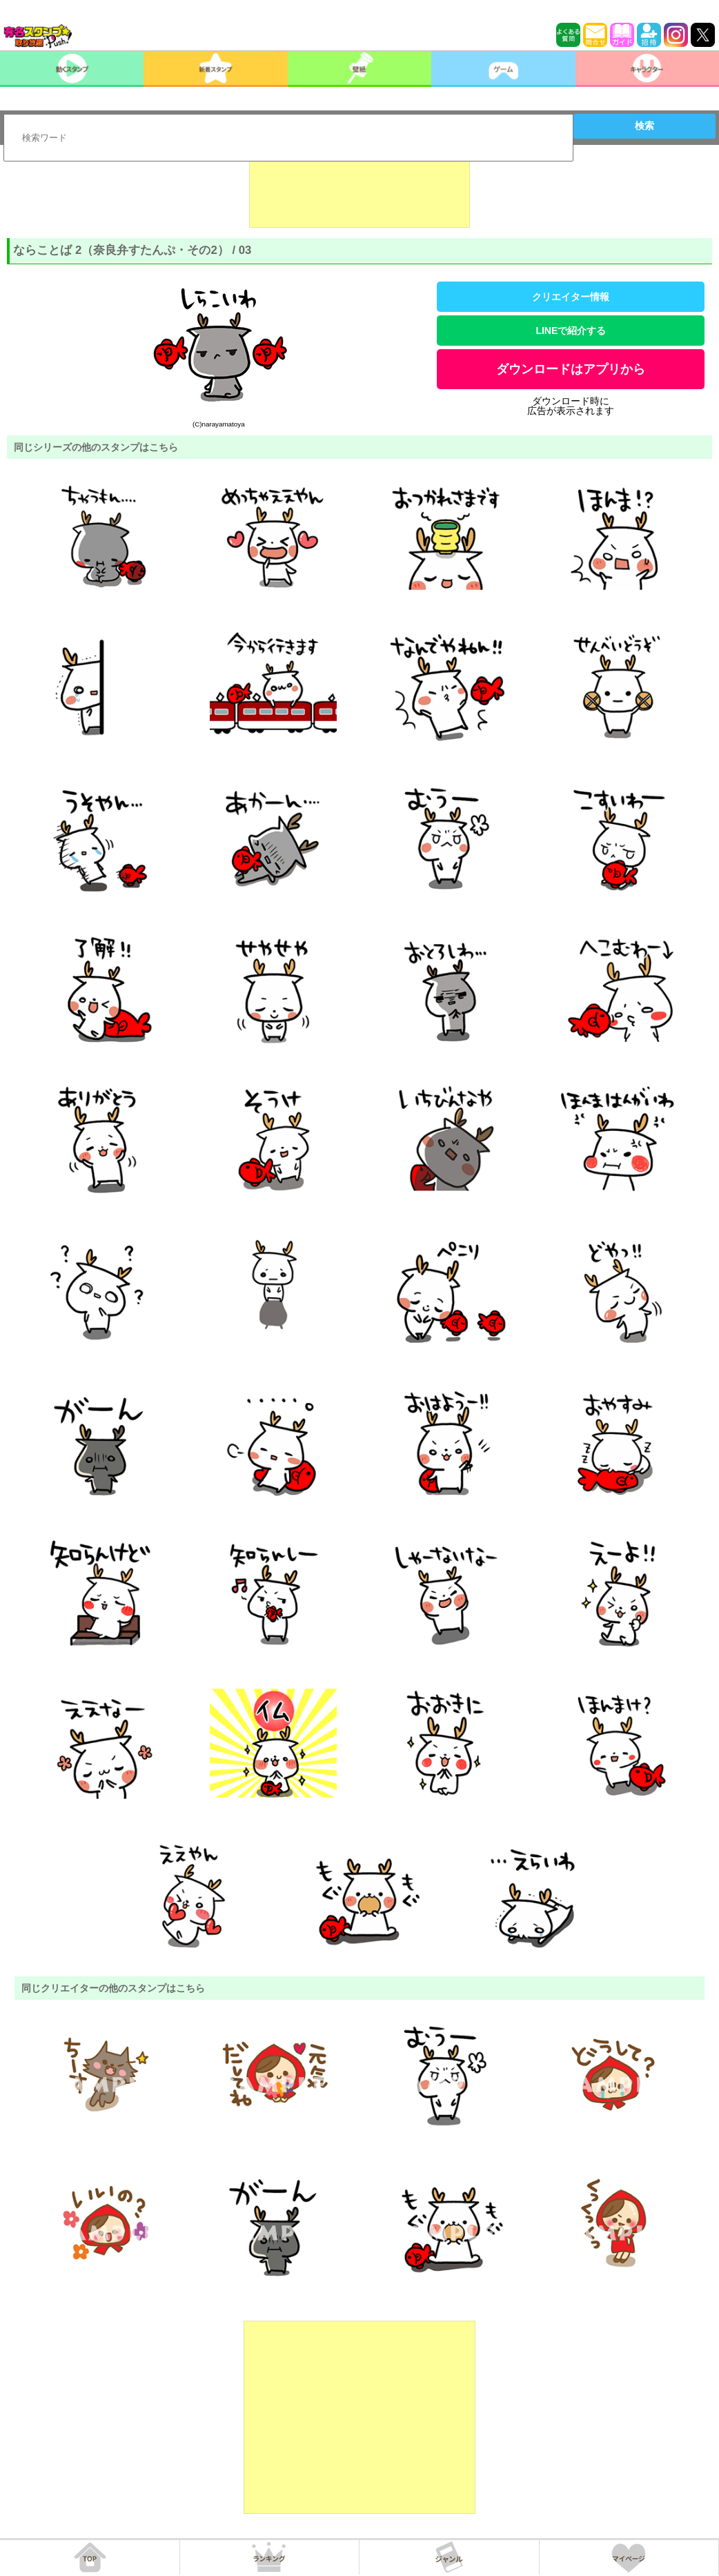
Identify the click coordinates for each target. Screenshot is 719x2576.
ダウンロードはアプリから (570, 369)
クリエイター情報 (570, 296)
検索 (644, 125)
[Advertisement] (359, 193)
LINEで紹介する (570, 330)
